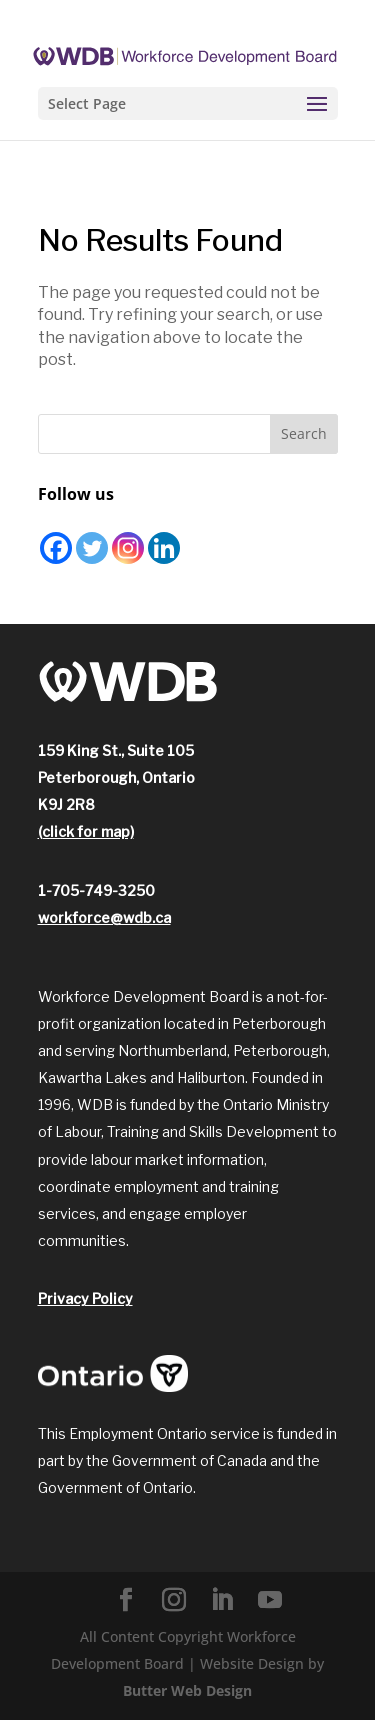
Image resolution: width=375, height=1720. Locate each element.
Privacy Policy (85, 1298)
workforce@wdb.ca (104, 917)
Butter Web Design (187, 1690)
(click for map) (86, 831)
